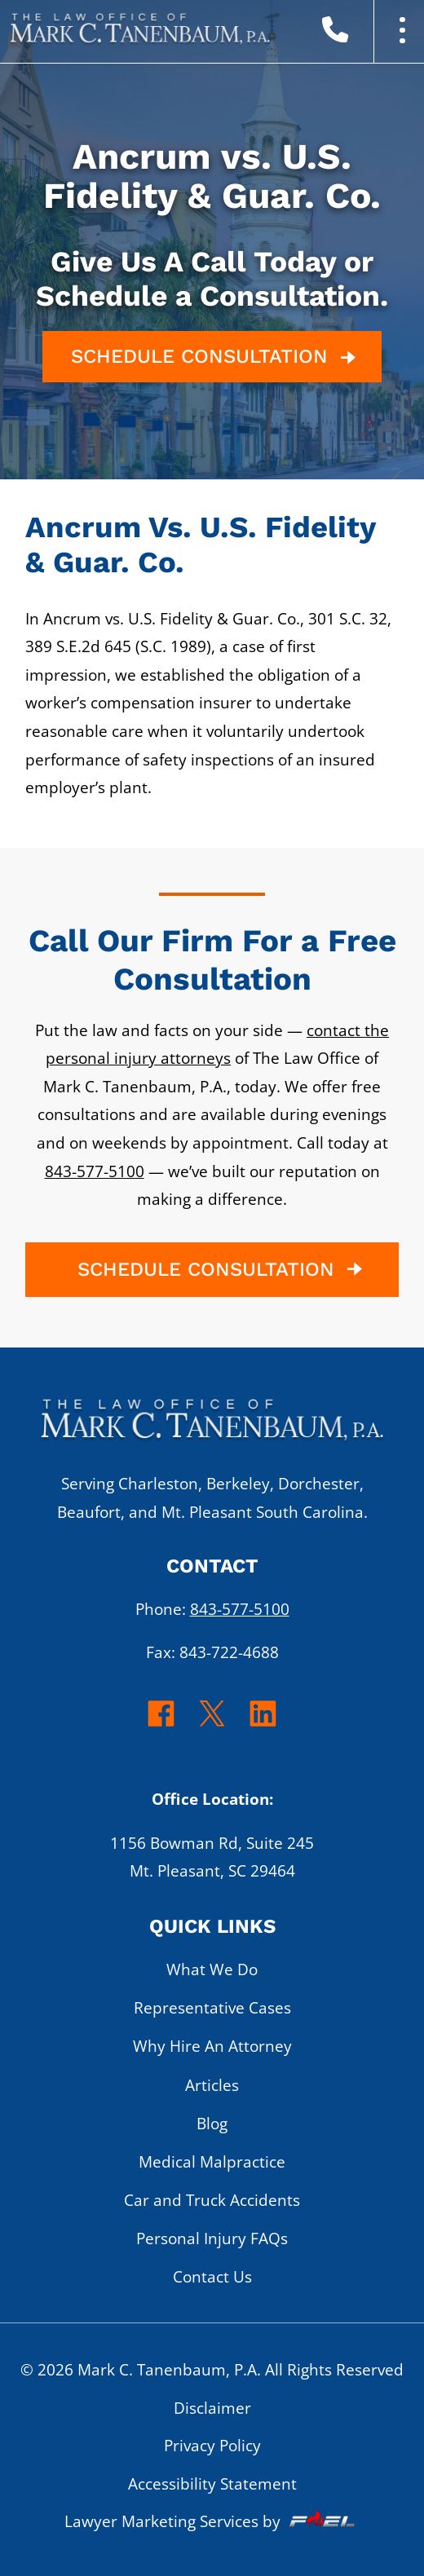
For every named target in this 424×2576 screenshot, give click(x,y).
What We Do (212, 1969)
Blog (212, 2123)
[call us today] (361, 33)
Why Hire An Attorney (212, 2046)
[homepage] (212, 1426)
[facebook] (161, 1725)
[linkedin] (263, 1725)
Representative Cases (212, 2007)
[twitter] (212, 1725)
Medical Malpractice (212, 2161)
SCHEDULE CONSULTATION (216, 357)
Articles (212, 2085)
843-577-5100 (94, 1171)
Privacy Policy (212, 2445)
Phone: (212, 1609)
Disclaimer (212, 2408)
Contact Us (212, 2276)
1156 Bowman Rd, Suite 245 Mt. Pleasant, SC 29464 (212, 1857)
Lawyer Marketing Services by (212, 2521)
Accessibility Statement (212, 2483)
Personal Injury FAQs (212, 2238)
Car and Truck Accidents (212, 2200)
